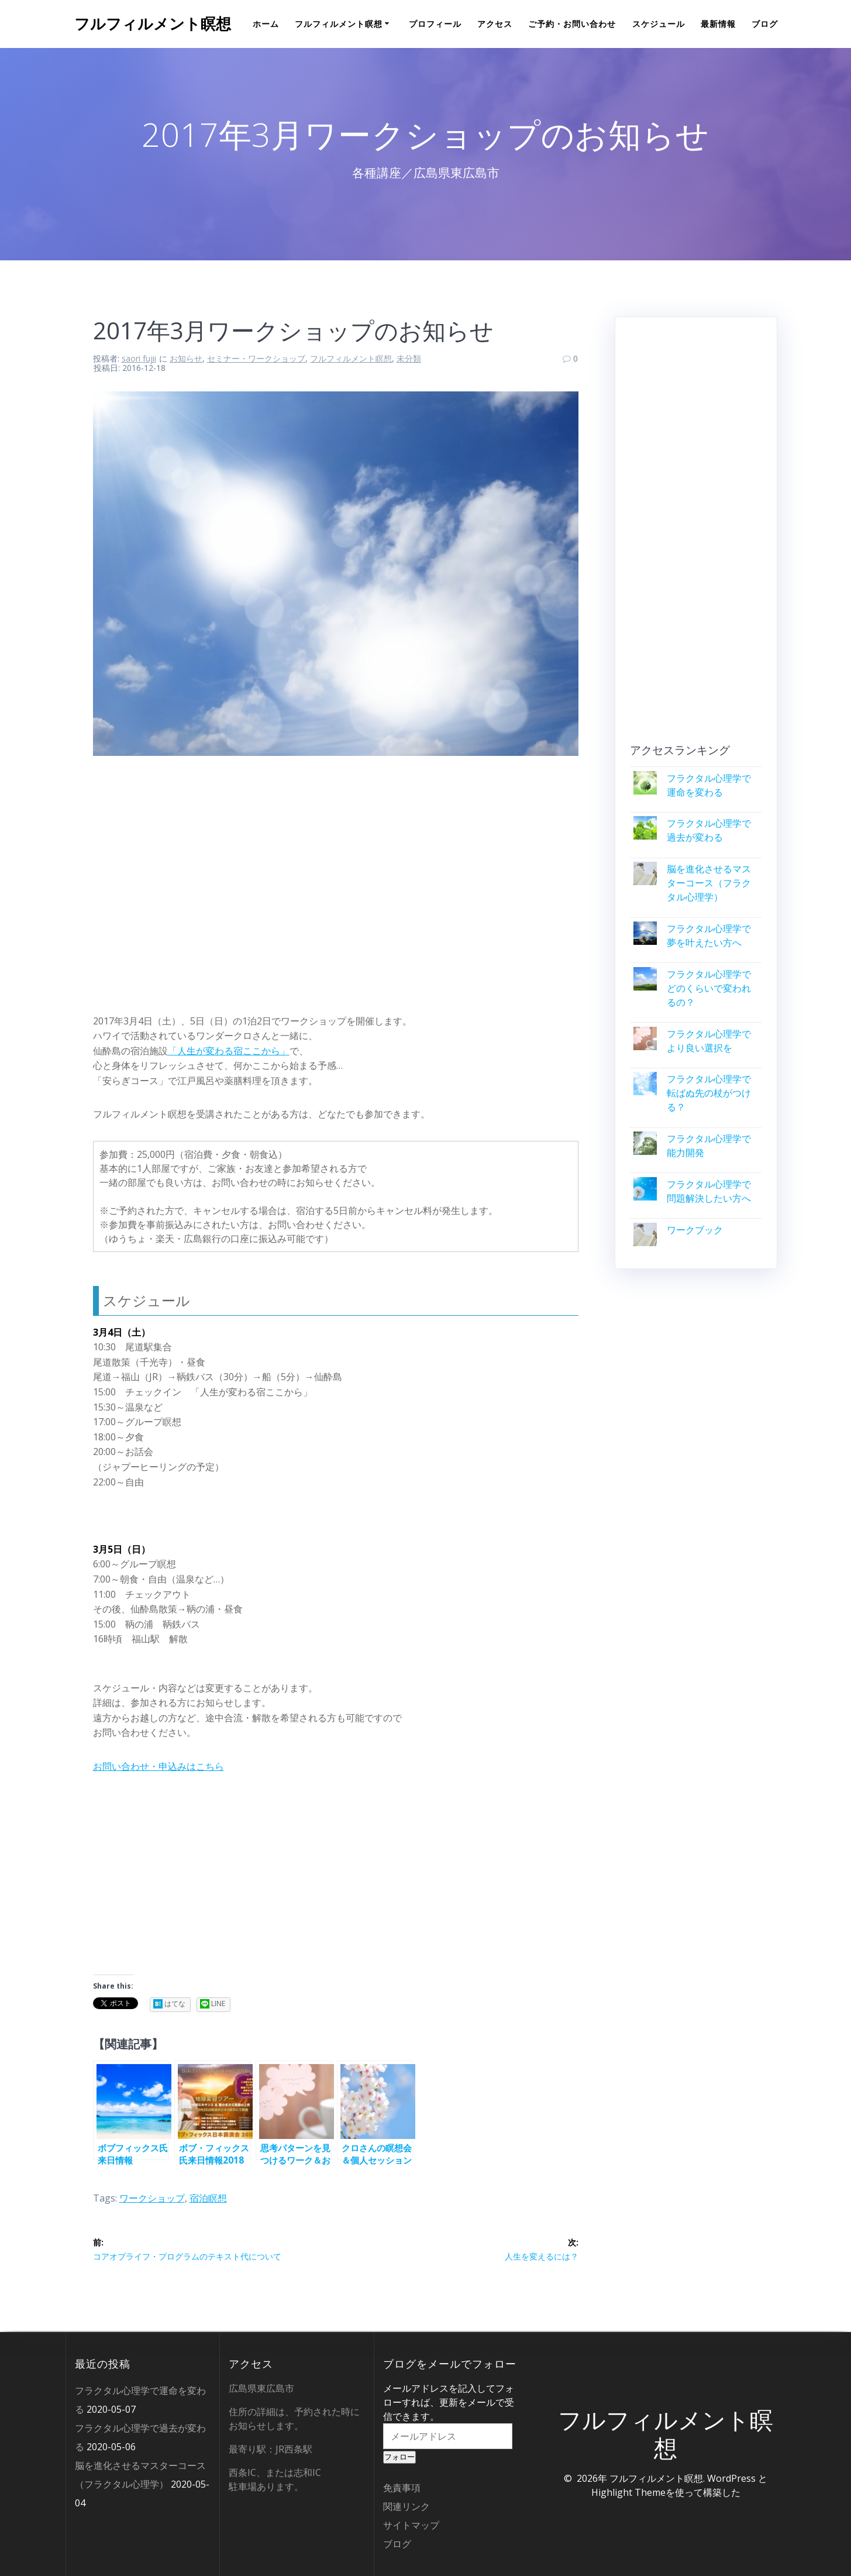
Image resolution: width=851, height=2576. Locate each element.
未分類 (409, 358)
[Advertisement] (335, 880)
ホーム (266, 23)
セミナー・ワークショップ (256, 358)
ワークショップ (152, 2198)
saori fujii (139, 358)
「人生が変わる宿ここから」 (229, 1050)
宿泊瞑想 (208, 2198)
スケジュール (658, 23)
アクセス (494, 23)
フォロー (399, 2457)
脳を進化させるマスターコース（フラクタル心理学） (709, 882)
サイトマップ (411, 2525)
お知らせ (186, 358)
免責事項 (402, 2487)
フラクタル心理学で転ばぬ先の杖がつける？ (709, 1092)
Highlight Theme (628, 2492)
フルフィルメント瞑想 (152, 24)
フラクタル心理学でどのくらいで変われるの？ (709, 988)
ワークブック (695, 1229)
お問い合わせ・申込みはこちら (158, 1766)
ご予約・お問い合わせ (572, 23)
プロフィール (435, 23)
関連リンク (406, 2506)
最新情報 (718, 23)
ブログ (765, 23)
